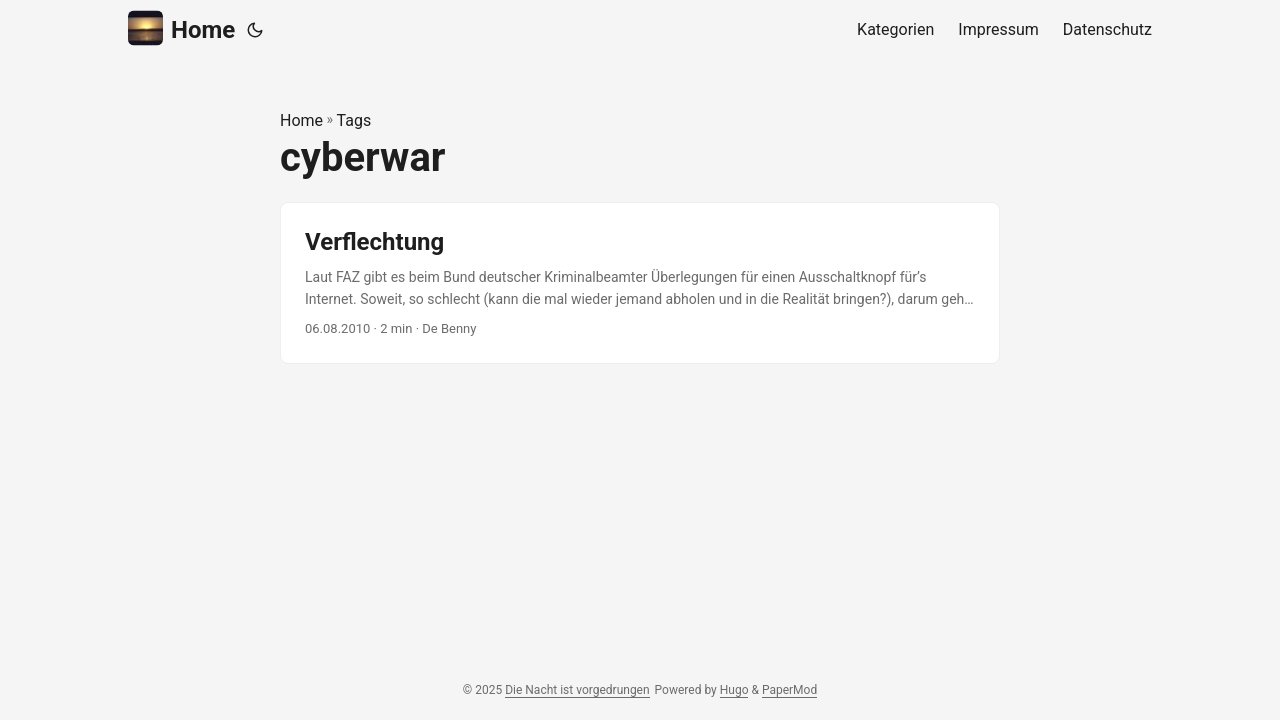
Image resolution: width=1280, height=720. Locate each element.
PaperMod (789, 690)
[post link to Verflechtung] (640, 283)
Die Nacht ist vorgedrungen (577, 690)
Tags (354, 120)
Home (181, 28)
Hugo (734, 690)
